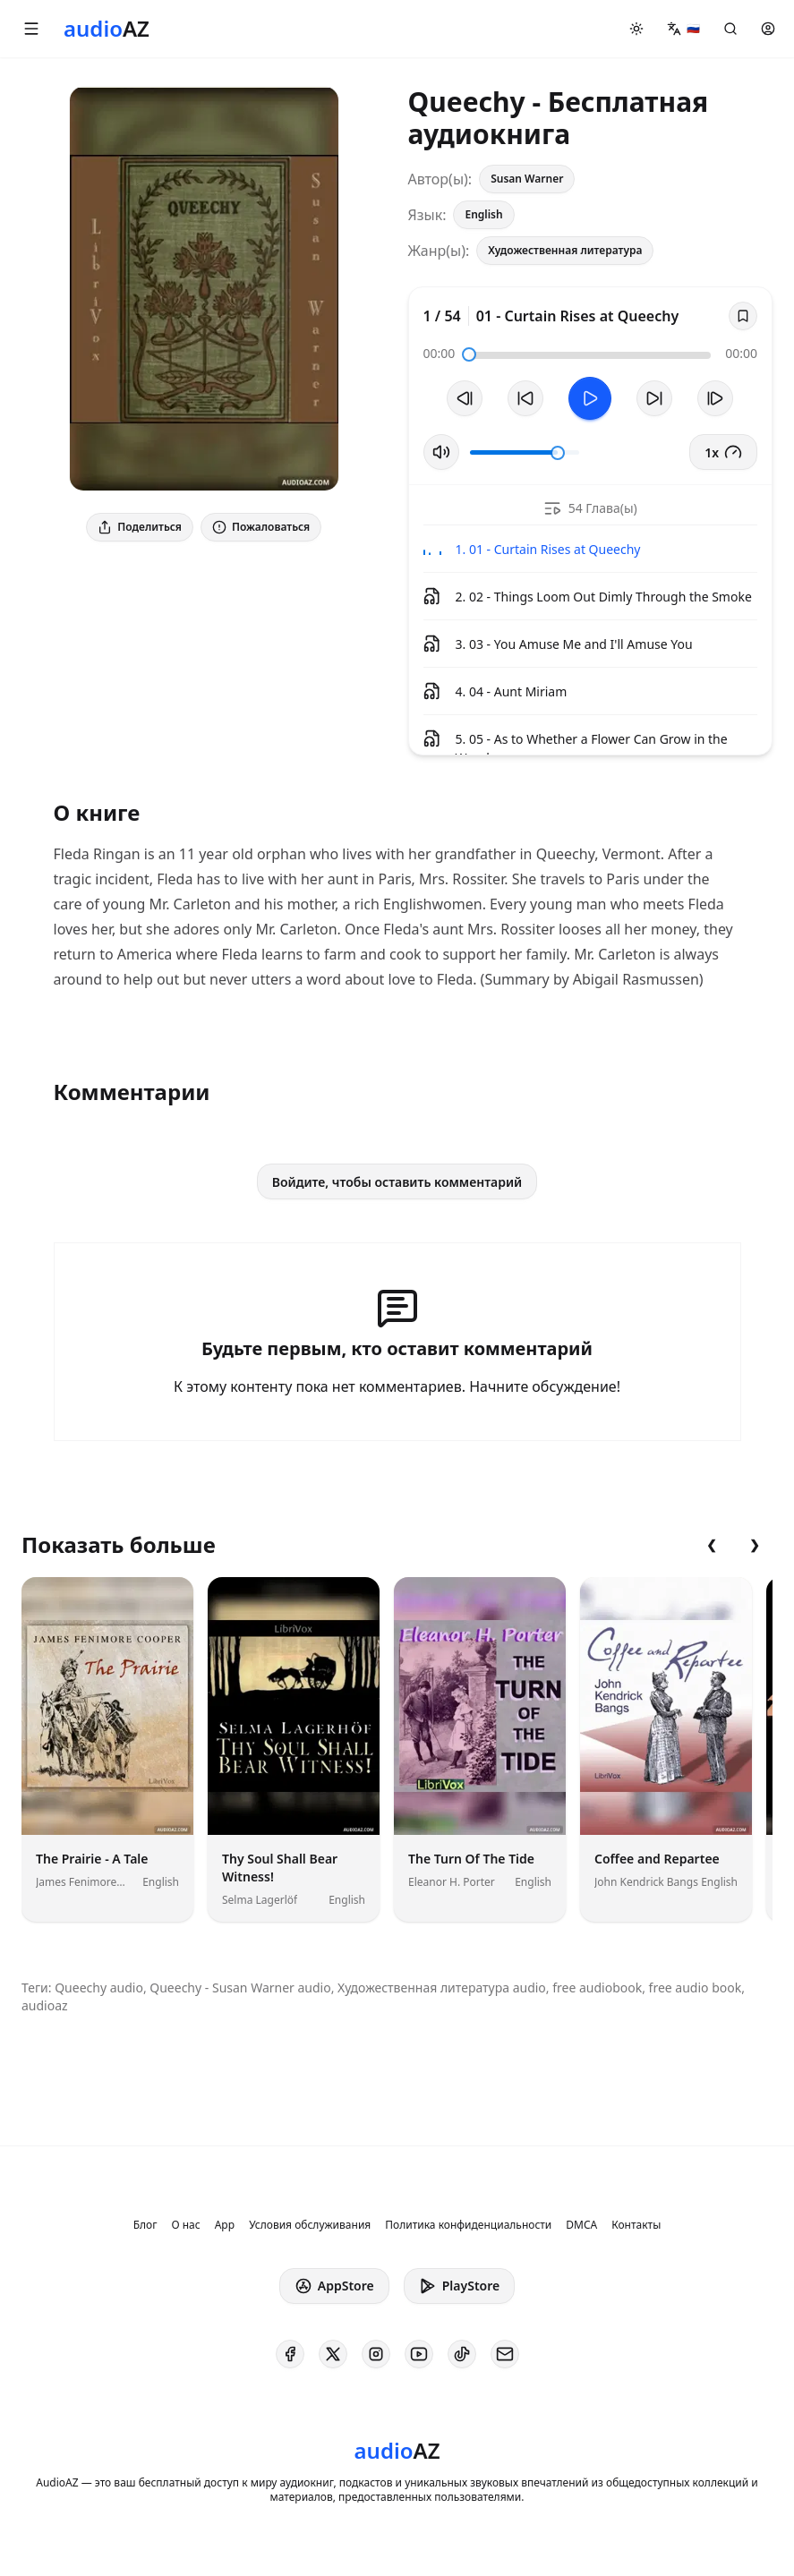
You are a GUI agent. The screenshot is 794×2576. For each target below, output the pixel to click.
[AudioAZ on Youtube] (419, 2354)
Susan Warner (527, 178)
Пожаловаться (261, 526)
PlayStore (459, 2286)
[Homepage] (106, 29)
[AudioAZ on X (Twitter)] (333, 2354)
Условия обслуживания (310, 2225)
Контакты (636, 2225)
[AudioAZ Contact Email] (505, 2354)
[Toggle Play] (589, 398)
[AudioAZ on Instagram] (376, 2354)
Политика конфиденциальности (468, 2225)
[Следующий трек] (715, 398)
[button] (31, 29)
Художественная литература (565, 250)
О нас (185, 2225)
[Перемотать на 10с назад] (525, 398)
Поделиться (140, 526)
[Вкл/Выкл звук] (441, 452)
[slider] (469, 354)
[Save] (743, 316)
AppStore (334, 2286)
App (225, 2225)
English (483, 214)
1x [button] (723, 452)
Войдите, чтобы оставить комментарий (397, 1181)
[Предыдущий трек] (464, 398)
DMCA (581, 2225)
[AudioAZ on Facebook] (290, 2354)
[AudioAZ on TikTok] (462, 2354)
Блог (145, 2225)
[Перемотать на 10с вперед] (654, 398)
